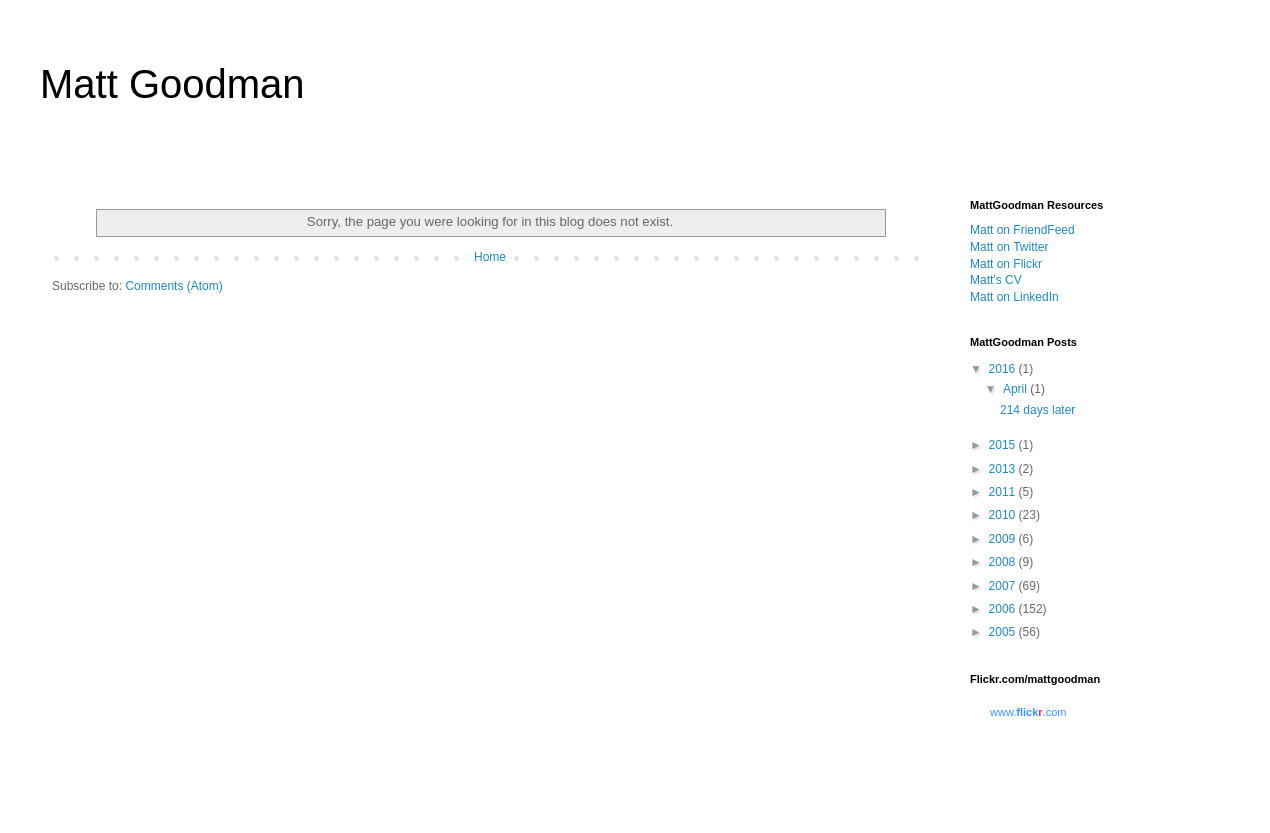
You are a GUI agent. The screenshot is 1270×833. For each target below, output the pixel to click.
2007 (1004, 586)
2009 (1004, 539)
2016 (1004, 369)
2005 (1004, 632)
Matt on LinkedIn (1014, 297)
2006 (1004, 609)
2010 (1004, 515)
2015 (1004, 445)
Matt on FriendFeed (1022, 230)
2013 (1004, 469)
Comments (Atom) (173, 286)
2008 (1004, 562)
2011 (1004, 492)
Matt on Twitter (1009, 247)
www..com (1028, 712)
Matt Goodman (172, 84)
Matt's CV (996, 280)
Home (490, 257)
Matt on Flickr (1006, 264)
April (1016, 389)
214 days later (1037, 410)
